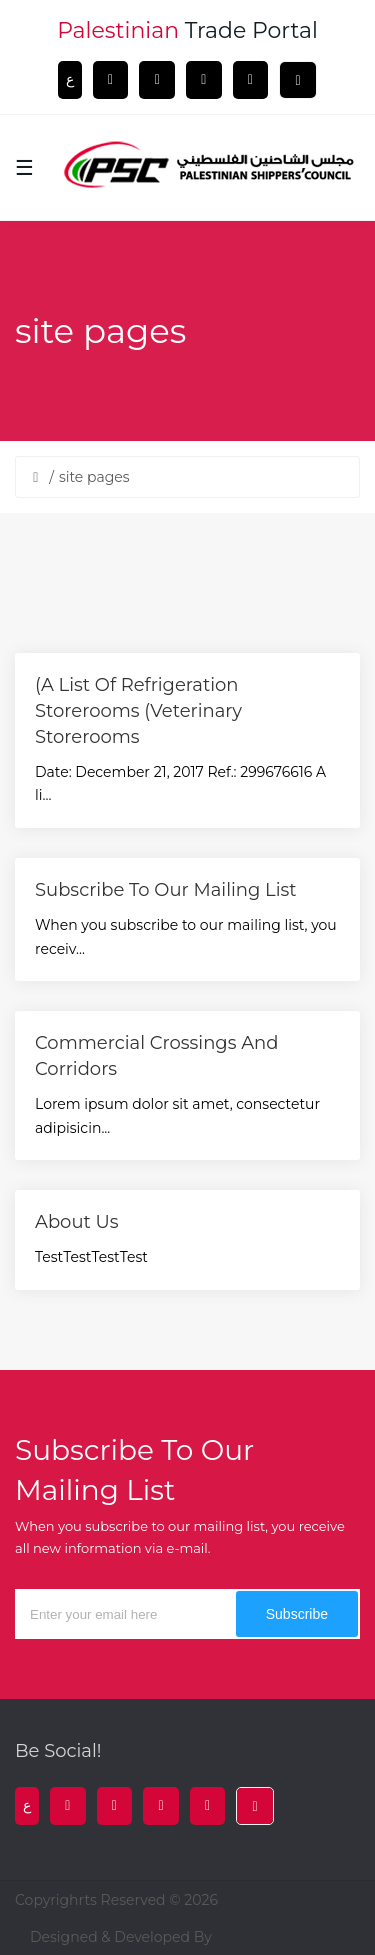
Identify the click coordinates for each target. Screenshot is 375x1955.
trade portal (187, 30)
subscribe (297, 1614)
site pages (94, 477)
